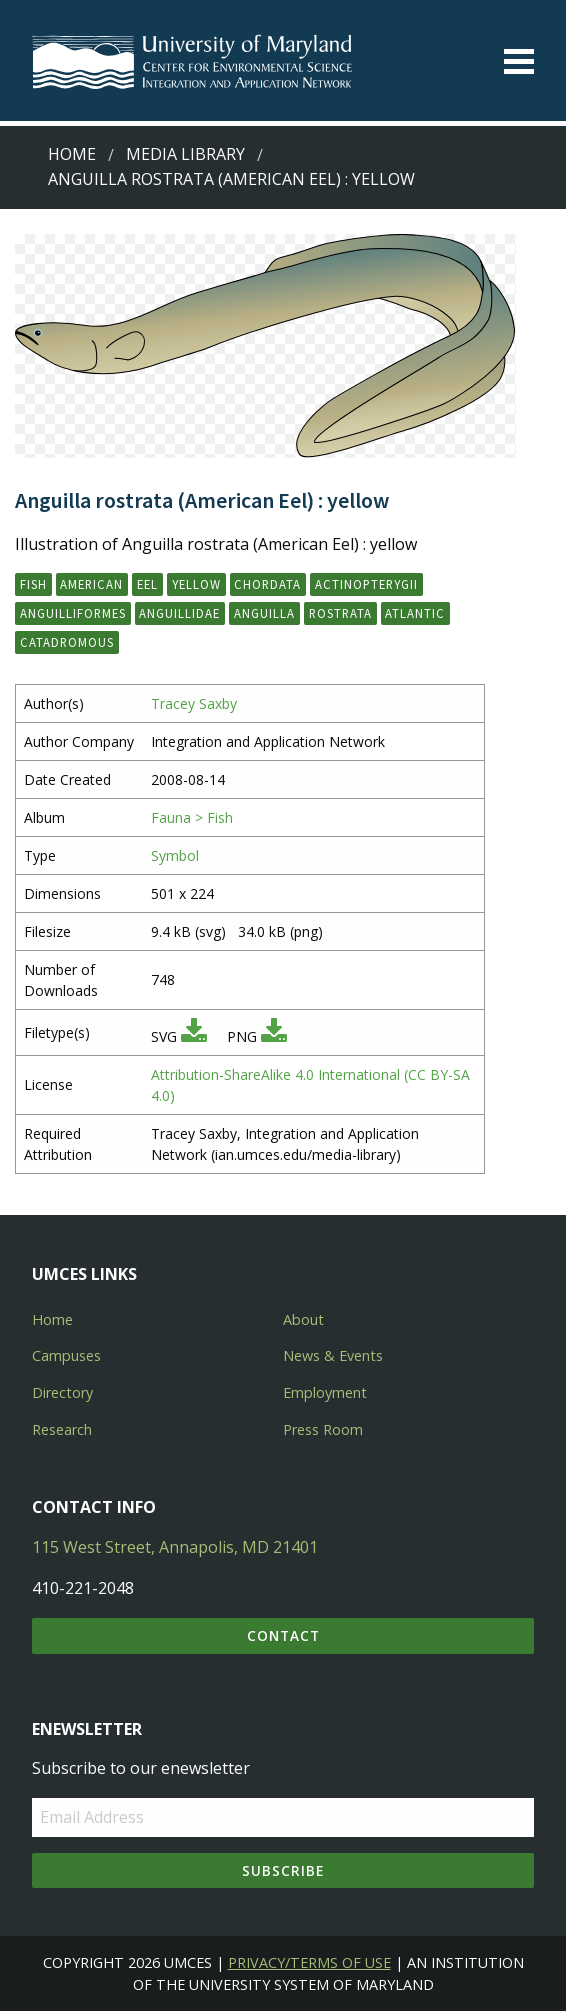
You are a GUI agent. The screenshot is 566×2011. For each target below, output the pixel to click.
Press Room (323, 1429)
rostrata (340, 613)
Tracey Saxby (194, 703)
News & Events (333, 1355)
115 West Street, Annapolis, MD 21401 (175, 1547)
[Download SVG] (194, 1036)
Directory (62, 1392)
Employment (325, 1392)
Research (62, 1429)
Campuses (66, 1355)
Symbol (175, 855)
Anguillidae (179, 613)
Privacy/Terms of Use (309, 1962)
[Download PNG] (274, 1036)
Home (72, 154)
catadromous (67, 642)
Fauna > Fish (192, 817)
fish (33, 584)
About (303, 1319)
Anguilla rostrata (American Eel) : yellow (231, 179)
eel (147, 584)
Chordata (267, 584)
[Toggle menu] (519, 61)
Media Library (185, 154)
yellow (196, 584)
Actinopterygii (366, 584)
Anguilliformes (73, 613)
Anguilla (264, 613)
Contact (283, 1635)
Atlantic (415, 613)
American (91, 584)
